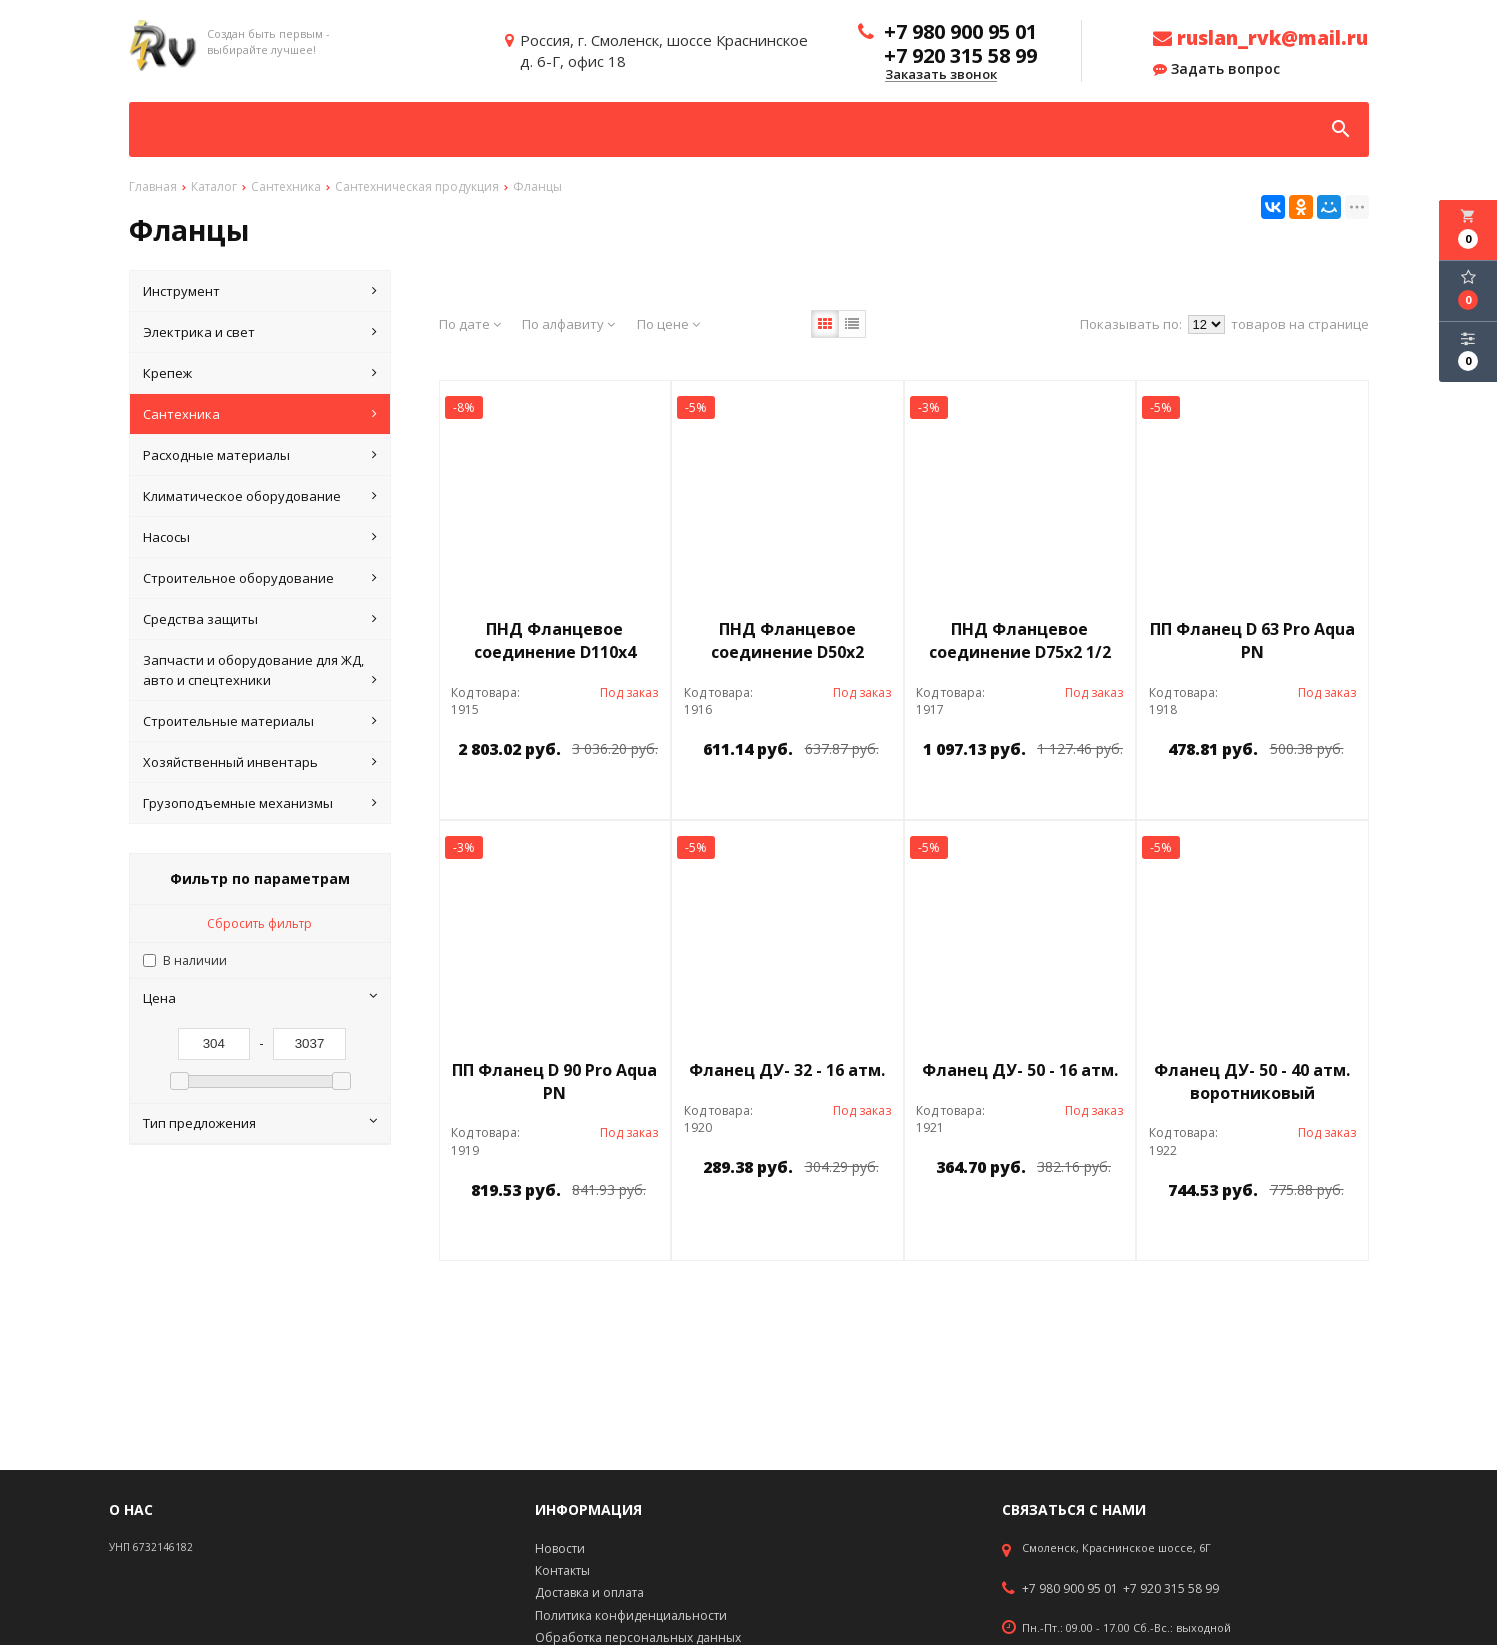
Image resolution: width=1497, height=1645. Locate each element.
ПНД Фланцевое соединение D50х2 (787, 640)
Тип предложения (260, 1123)
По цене (668, 324)
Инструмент (260, 291)
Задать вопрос (1216, 69)
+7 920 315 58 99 (1171, 1589)
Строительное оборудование (260, 578)
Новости (560, 1548)
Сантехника (260, 414)
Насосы (260, 537)
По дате (470, 324)
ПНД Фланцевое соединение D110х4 (555, 640)
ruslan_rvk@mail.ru (1260, 38)
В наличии (195, 960)
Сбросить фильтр (259, 923)
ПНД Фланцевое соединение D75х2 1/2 (1020, 640)
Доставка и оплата (589, 1592)
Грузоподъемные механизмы (260, 803)
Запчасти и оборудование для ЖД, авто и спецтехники (260, 670)
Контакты (562, 1570)
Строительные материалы (260, 721)
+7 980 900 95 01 (1070, 1589)
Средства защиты (260, 619)
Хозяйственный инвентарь (260, 762)
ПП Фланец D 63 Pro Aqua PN (1252, 640)
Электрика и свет (260, 332)
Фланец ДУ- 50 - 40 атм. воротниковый (1252, 1081)
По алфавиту (568, 324)
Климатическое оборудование (260, 496)
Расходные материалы (260, 455)
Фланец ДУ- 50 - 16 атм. (1020, 1070)
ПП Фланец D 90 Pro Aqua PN (554, 1081)
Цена (260, 998)
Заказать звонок (941, 75)
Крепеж (260, 373)
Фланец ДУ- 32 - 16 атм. (787, 1070)
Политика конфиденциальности (631, 1615)
